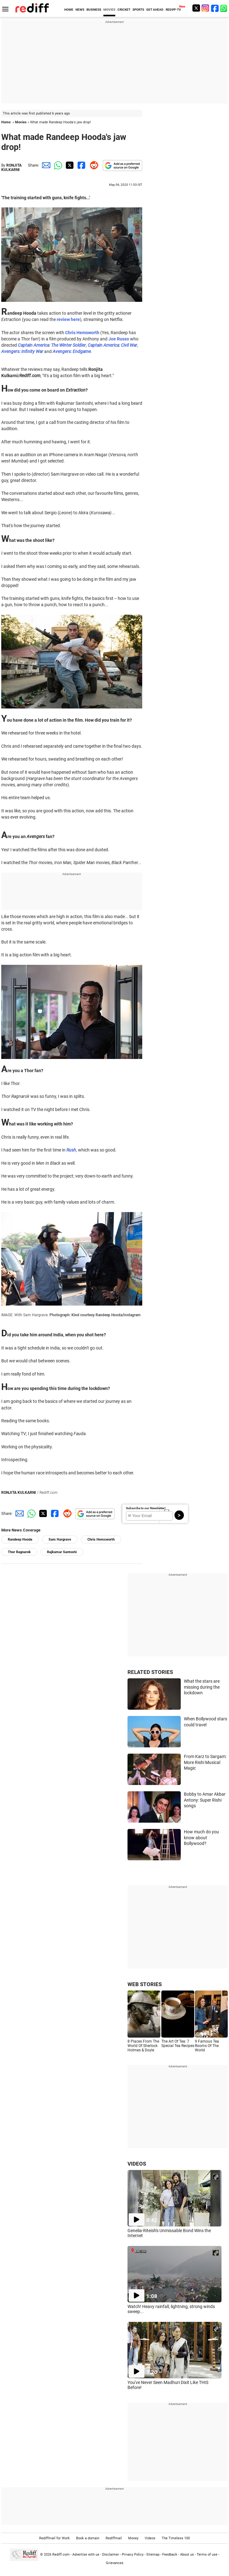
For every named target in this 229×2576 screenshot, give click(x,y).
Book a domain (87, 2538)
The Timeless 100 (176, 2538)
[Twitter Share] (69, 165)
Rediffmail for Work (54, 2538)
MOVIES (109, 10)
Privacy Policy (132, 2554)
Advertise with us (85, 2554)
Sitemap (152, 2554)
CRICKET (123, 10)
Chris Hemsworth (101, 1539)
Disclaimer (110, 2554)
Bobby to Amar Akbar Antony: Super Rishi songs (205, 1800)
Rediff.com (61, 2554)
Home (6, 122)
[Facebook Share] (81, 165)
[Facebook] (215, 8)
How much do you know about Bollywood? (201, 1837)
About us (187, 2554)
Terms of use (207, 2554)
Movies (21, 122)
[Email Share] (45, 165)
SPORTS (138, 10)
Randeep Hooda (20, 1539)
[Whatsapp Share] (57, 165)
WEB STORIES (145, 1984)
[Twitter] (196, 8)
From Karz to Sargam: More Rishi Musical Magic (205, 1762)
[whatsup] (224, 8)
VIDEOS (137, 2164)
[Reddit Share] (93, 165)
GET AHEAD (155, 10)
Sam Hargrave (60, 1539)
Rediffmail (114, 2538)
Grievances (114, 2563)
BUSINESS (93, 10)
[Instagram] (205, 8)
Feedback (169, 2554)
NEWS (79, 10)
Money (133, 2538)
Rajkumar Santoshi (62, 1552)
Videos (150, 2538)
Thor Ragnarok (19, 1552)
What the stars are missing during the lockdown (202, 1687)
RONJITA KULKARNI (11, 167)
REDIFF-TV (173, 10)
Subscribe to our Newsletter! (146, 1508)
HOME (68, 10)
